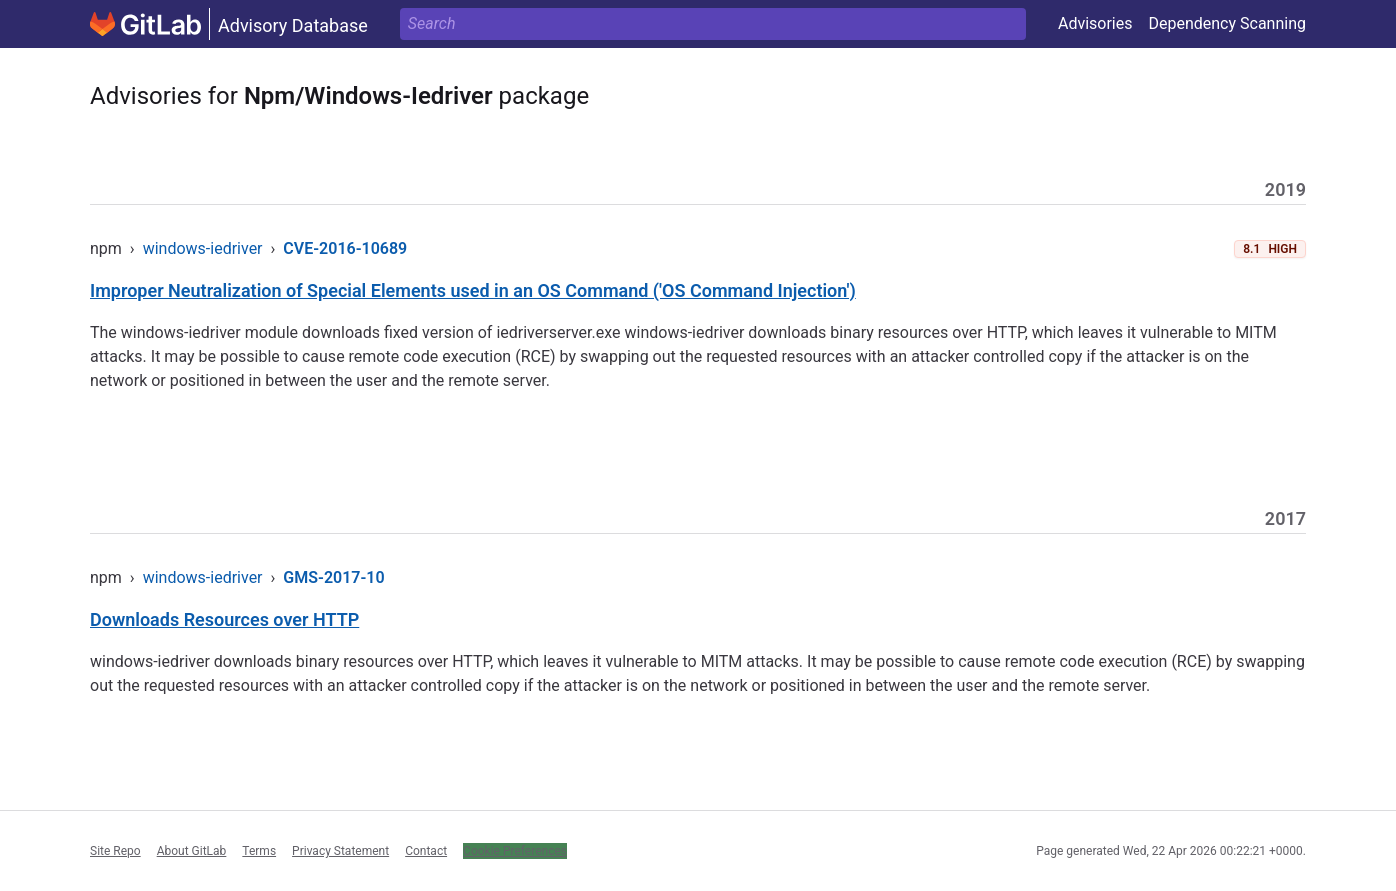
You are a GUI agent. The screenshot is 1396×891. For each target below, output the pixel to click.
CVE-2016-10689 (345, 248)
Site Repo (115, 851)
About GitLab (192, 851)
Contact (426, 851)
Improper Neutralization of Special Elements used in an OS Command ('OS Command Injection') (473, 290)
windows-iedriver (203, 248)
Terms (259, 851)
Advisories (1095, 23)
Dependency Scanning (1227, 23)
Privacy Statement (340, 851)
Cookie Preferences (515, 851)
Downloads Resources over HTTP (224, 619)
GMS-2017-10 (333, 577)
